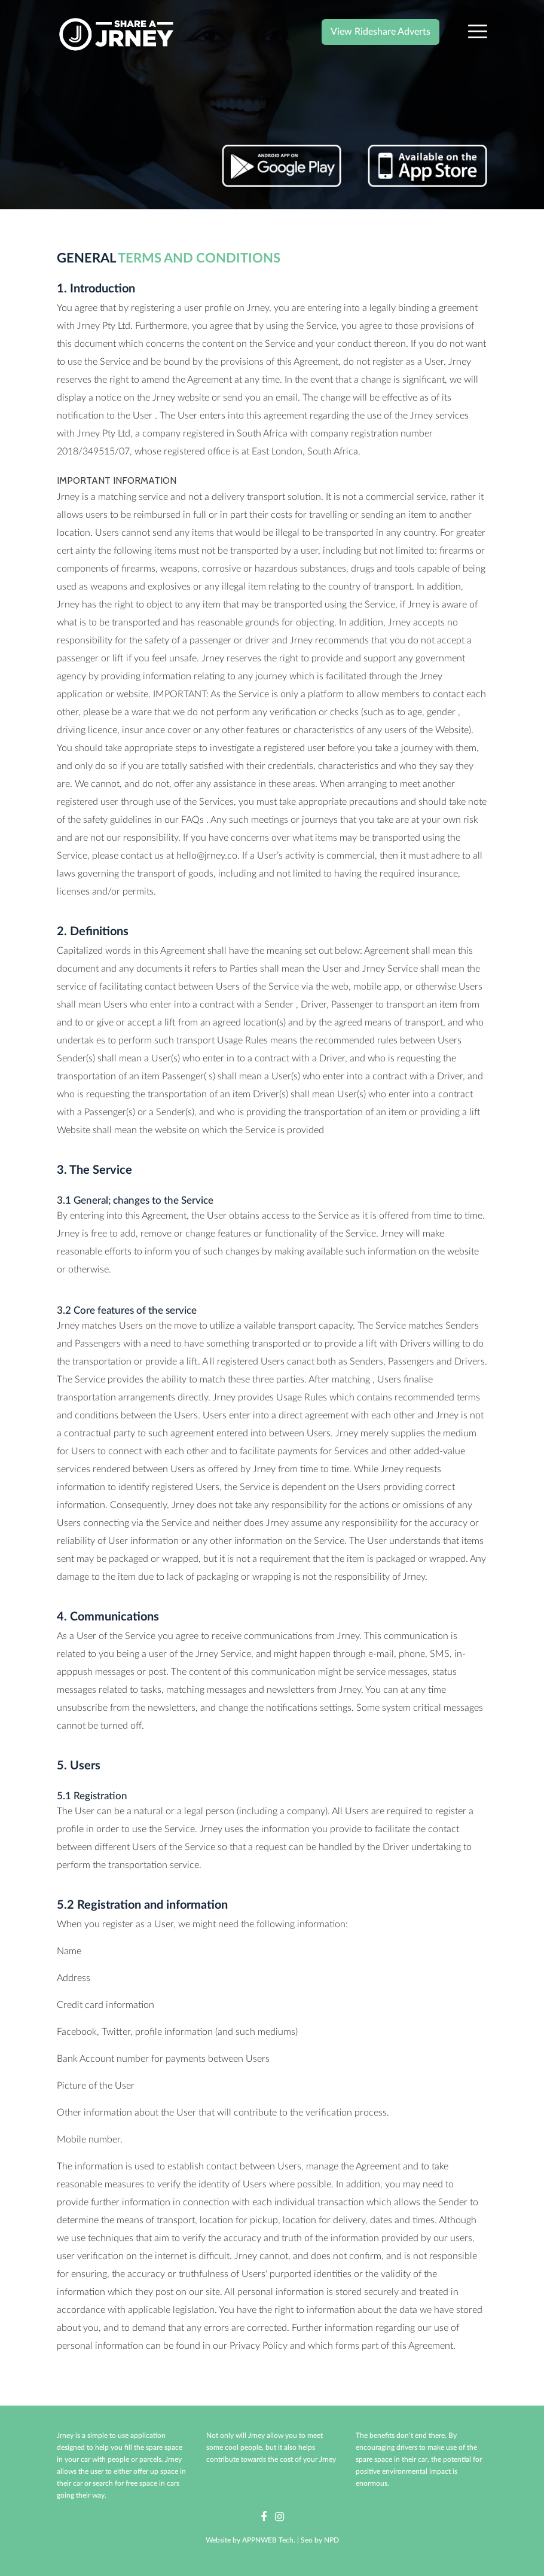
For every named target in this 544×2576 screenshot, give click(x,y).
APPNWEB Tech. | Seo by (283, 2540)
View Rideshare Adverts (380, 31)
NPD (331, 2540)
